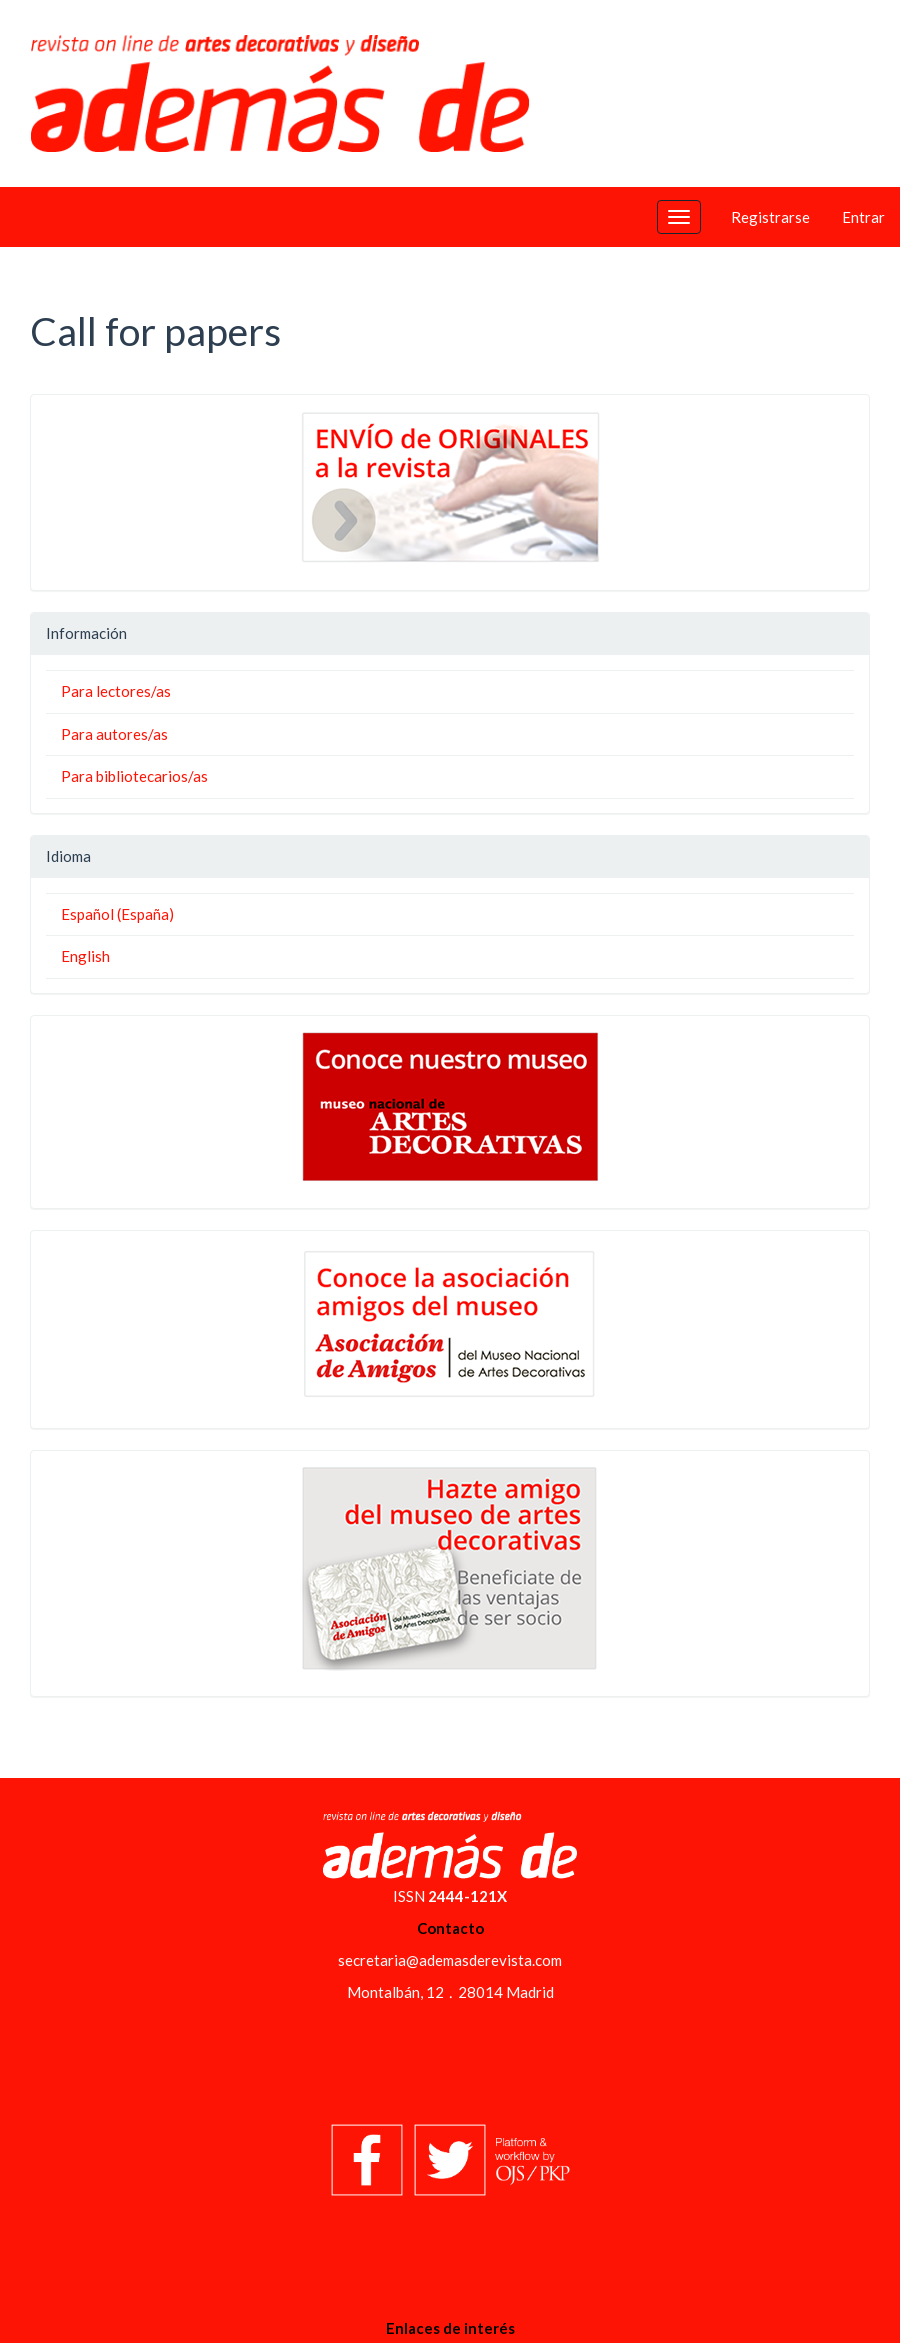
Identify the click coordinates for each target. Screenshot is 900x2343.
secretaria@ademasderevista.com (450, 1960)
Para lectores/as (116, 691)
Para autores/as (114, 734)
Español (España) (117, 914)
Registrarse (770, 217)
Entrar (863, 217)
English (85, 956)
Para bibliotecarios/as (134, 776)
